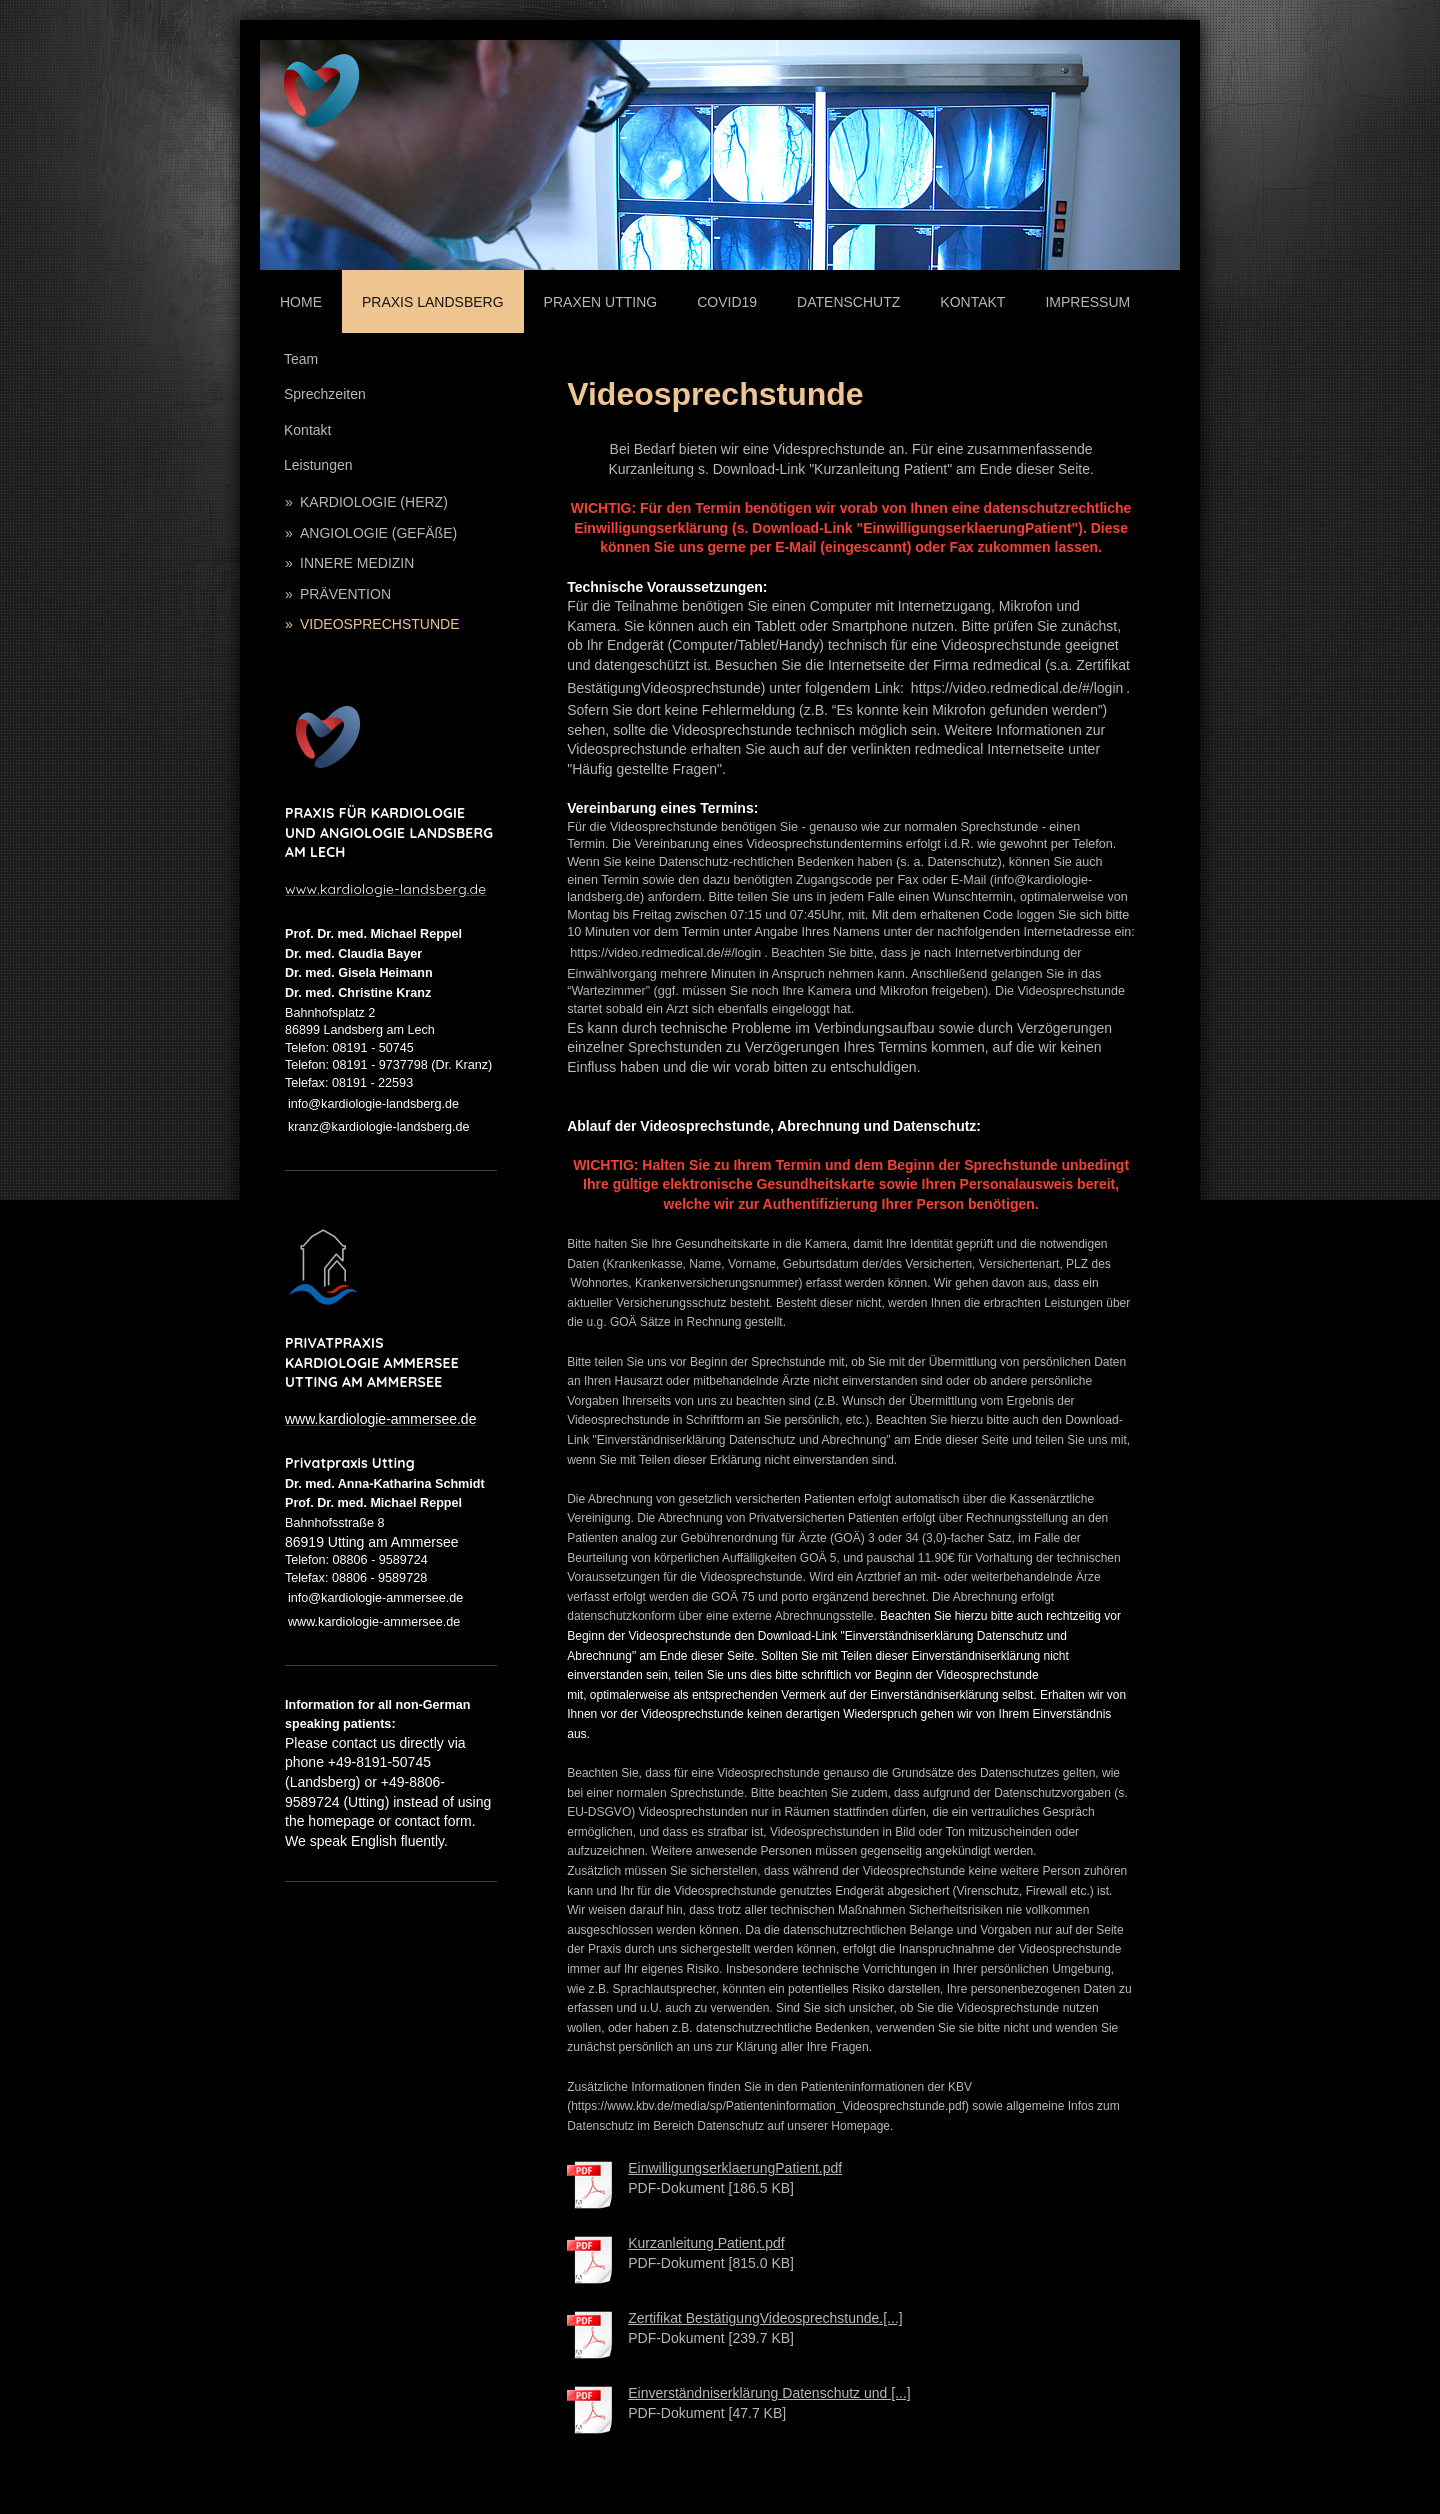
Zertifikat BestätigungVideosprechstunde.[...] (765, 2318)
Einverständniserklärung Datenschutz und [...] (769, 2393)
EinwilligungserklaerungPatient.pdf (735, 2168)
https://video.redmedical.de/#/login (1017, 688)
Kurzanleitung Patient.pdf (706, 2243)
